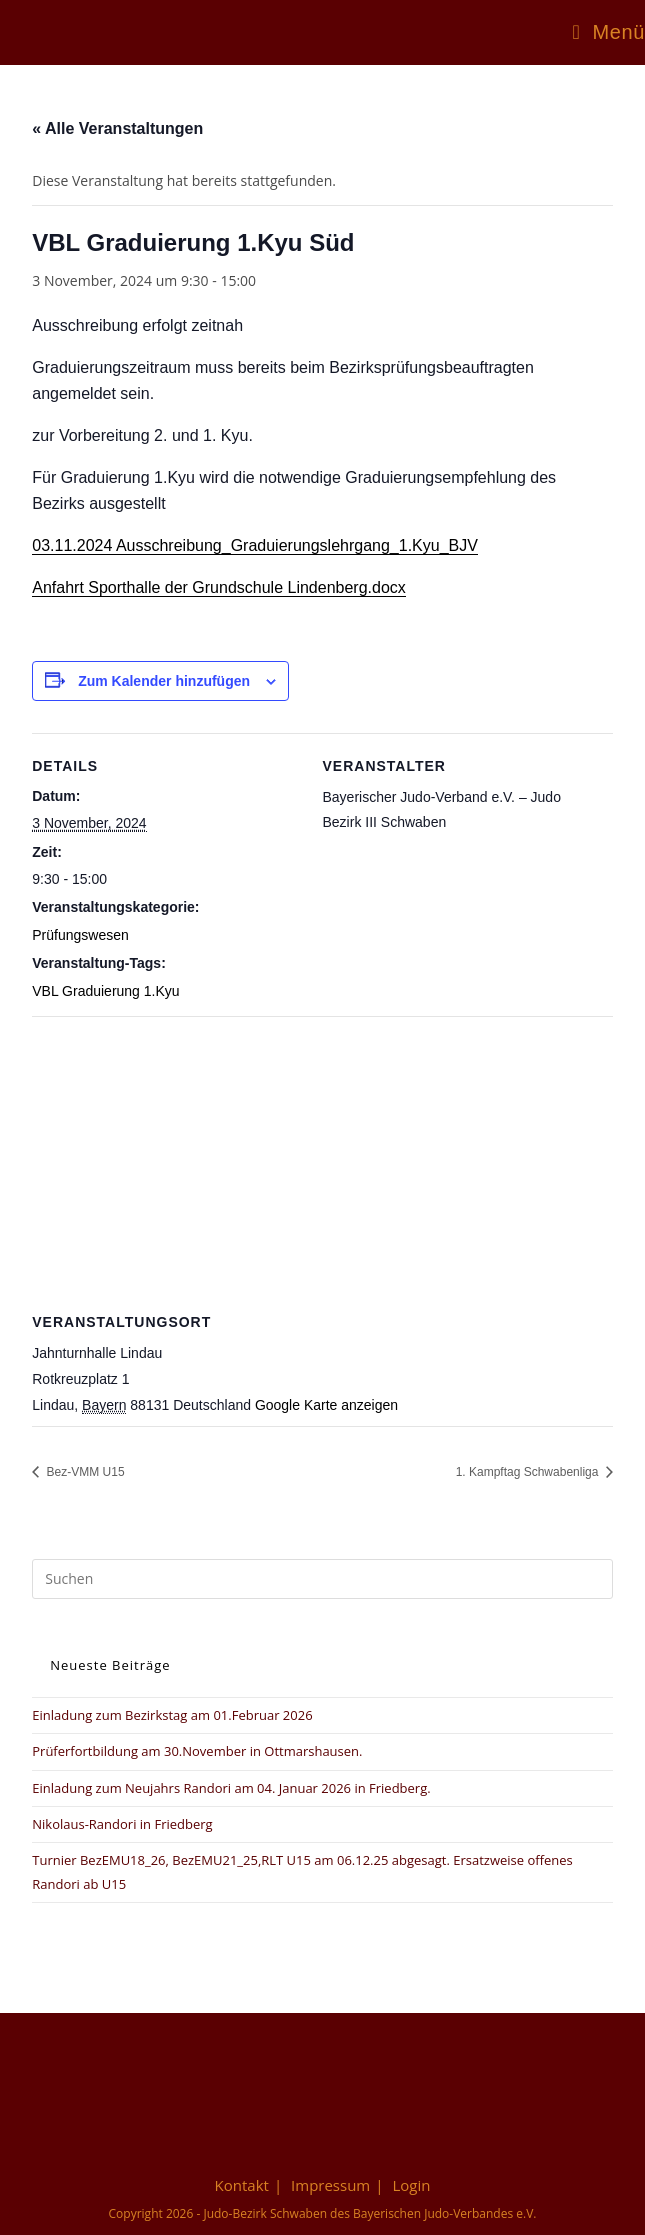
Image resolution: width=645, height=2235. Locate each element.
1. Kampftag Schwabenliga (529, 1472)
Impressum (330, 2185)
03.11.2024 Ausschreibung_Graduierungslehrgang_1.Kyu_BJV (255, 545)
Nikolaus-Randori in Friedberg (122, 1824)
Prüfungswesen (80, 935)
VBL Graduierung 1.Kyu (105, 991)
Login (411, 2185)
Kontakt (242, 2185)
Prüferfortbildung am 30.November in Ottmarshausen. (197, 1751)
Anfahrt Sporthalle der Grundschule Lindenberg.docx (219, 587)
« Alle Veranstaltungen (117, 128)
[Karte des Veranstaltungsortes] (322, 1160)
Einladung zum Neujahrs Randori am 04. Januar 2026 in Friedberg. (231, 1788)
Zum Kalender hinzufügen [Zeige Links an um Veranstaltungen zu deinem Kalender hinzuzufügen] (164, 681)
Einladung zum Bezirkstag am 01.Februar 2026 (172, 1715)
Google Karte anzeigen (326, 1405)
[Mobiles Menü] (608, 32)
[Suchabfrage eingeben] (322, 1579)
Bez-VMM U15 (83, 1472)
